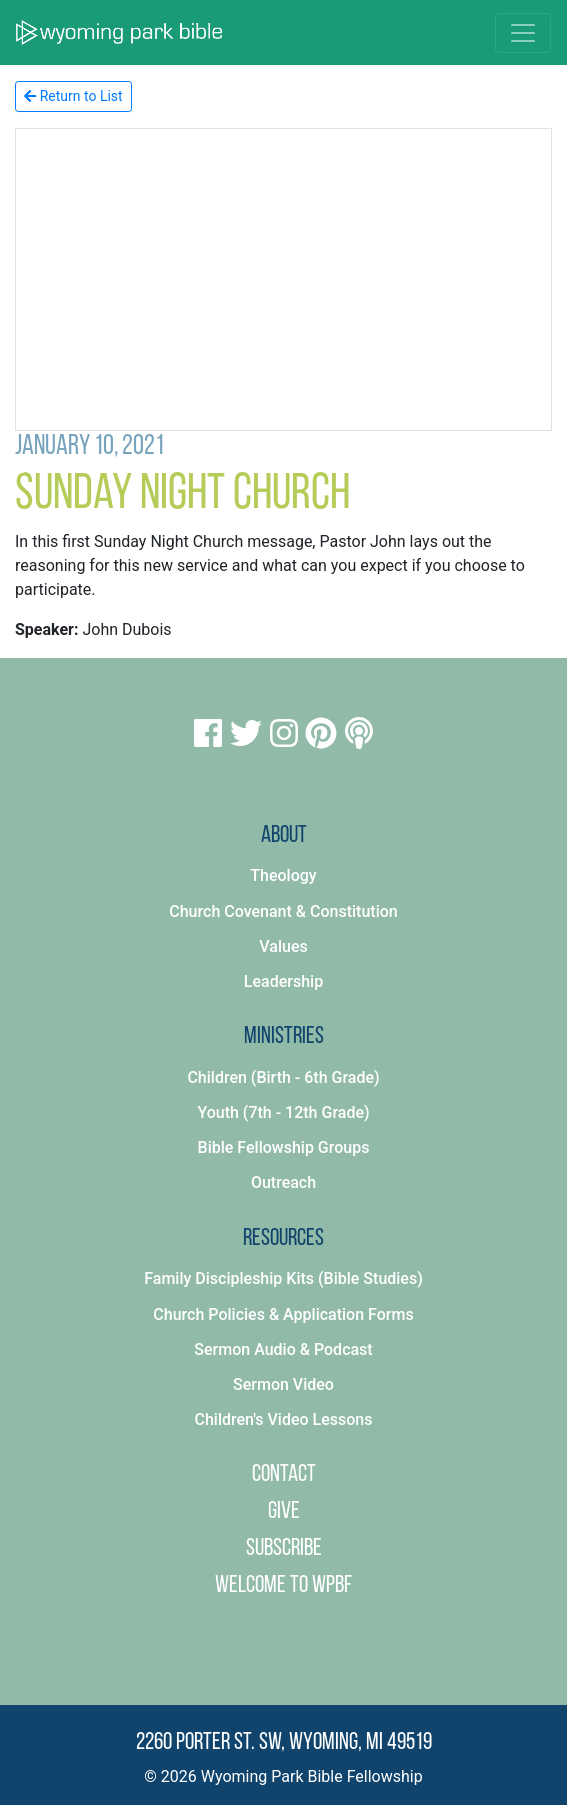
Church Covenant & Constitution (283, 911)
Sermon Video (283, 1384)
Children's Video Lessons (284, 1419)
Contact (284, 1475)
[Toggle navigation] (523, 33)
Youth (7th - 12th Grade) (283, 1112)
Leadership (283, 981)
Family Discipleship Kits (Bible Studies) (283, 1278)
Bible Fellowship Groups (284, 1147)
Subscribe (284, 1549)
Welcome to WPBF (283, 1586)
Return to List (73, 96)
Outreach (283, 1182)
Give (284, 1512)
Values (283, 946)
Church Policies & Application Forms (283, 1314)
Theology (283, 875)
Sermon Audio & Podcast (283, 1349)
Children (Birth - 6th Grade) (283, 1077)
